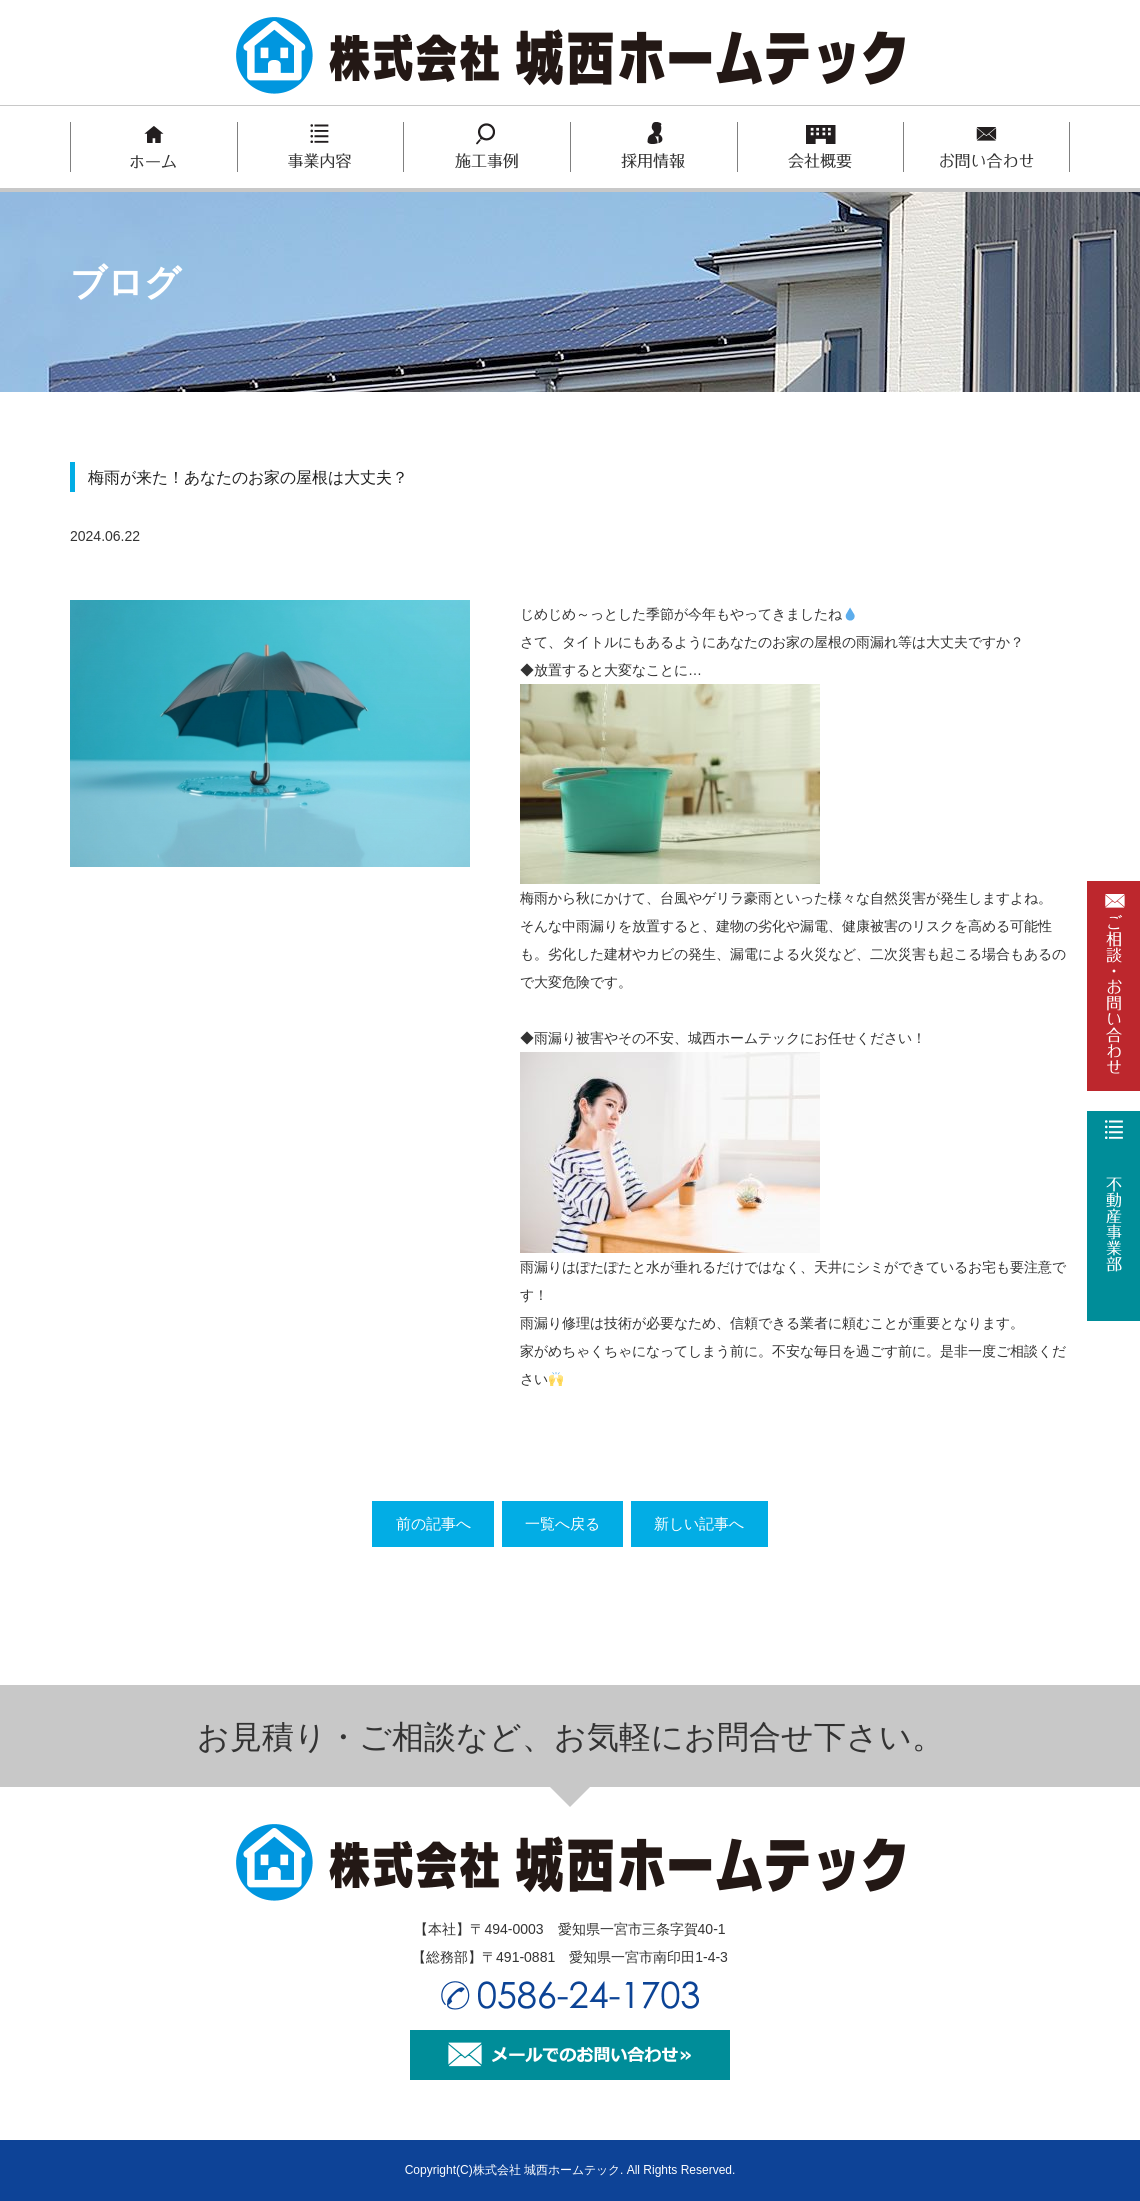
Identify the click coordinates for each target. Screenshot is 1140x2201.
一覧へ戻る (562, 1523)
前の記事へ (412, 1523)
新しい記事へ (720, 1523)
